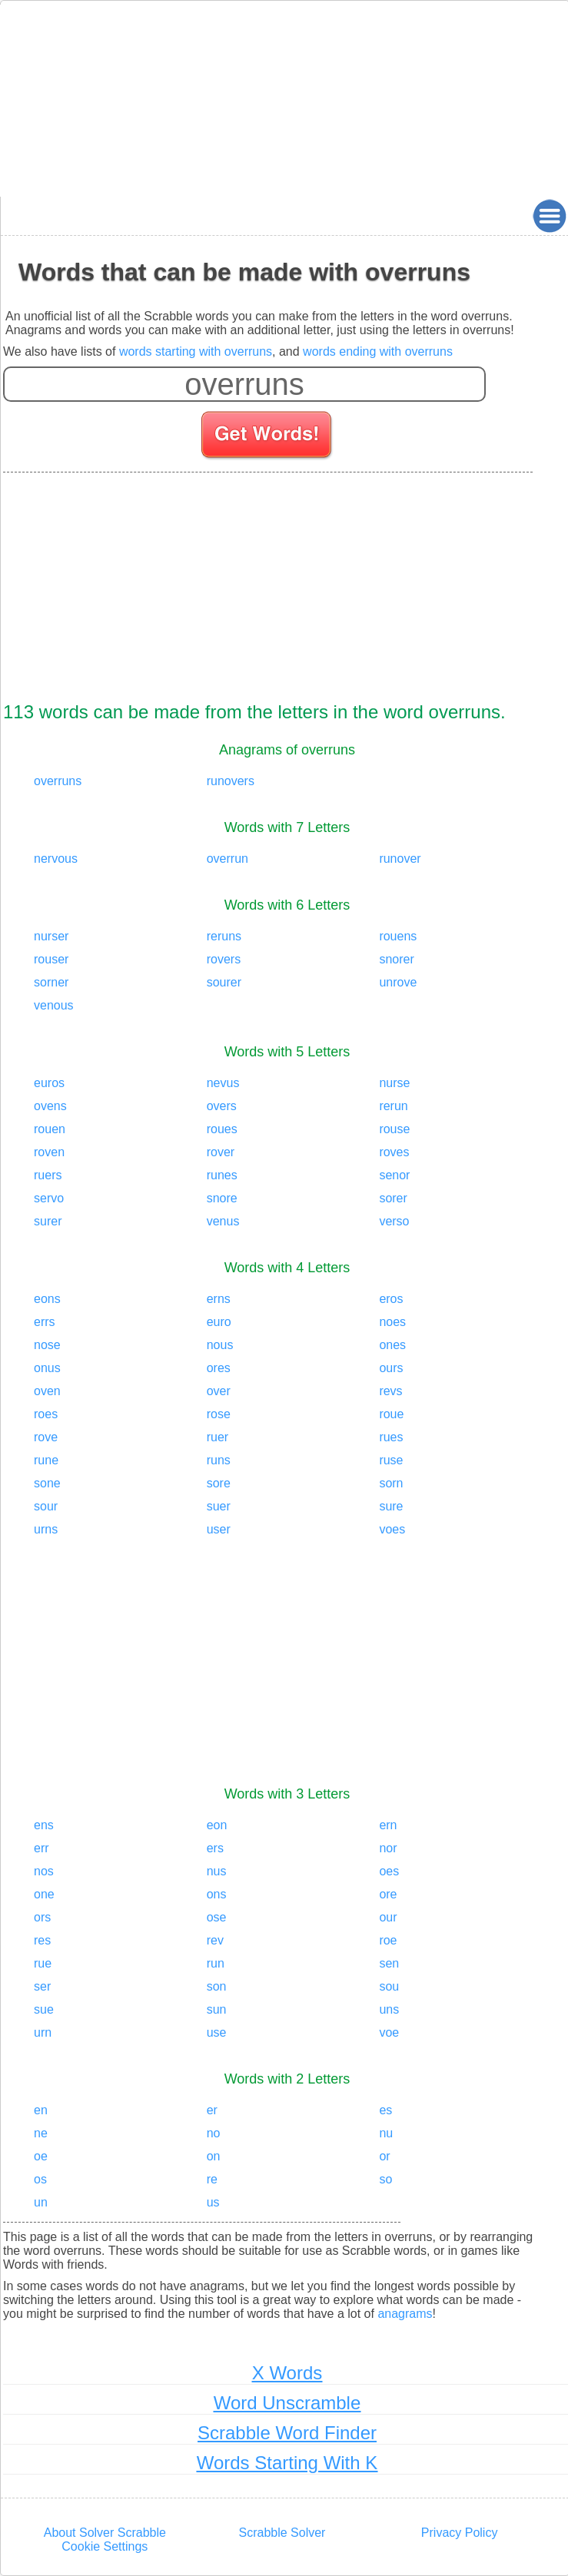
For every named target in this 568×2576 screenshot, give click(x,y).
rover (220, 1152)
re (212, 2179)
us (213, 2202)
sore (219, 1483)
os (40, 2179)
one (44, 1894)
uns (389, 2009)
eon (217, 1825)
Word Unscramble (287, 2402)
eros (391, 1298)
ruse (391, 1460)
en (41, 2110)
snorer (396, 959)
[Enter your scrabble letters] (244, 384)
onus (47, 1367)
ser (42, 1986)
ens (44, 1825)
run (215, 1963)
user (219, 1529)
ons (217, 1894)
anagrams (404, 2313)
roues (222, 1128)
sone (47, 1483)
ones (392, 1344)
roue (391, 1414)
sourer (224, 982)
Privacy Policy (459, 2532)
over (219, 1390)
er (212, 2110)
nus (217, 1871)
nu (386, 2133)
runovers (230, 780)
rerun (393, 1105)
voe (389, 2032)
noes (392, 1321)
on (214, 2156)
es (385, 2110)
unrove (398, 982)
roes (46, 1414)
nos (44, 1871)
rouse (394, 1128)
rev (215, 1940)
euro (219, 1321)
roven (49, 1152)
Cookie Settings (104, 2546)
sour (46, 1506)
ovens (50, 1105)
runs (219, 1460)
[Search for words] (268, 437)
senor (394, 1175)
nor (388, 1848)
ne (41, 2133)
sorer (393, 1198)
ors (42, 1917)
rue (42, 1963)
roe (388, 1940)
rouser (51, 959)
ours (391, 1367)
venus (223, 1221)
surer (47, 1221)
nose (47, 1344)
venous (54, 1005)
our (388, 1917)
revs (390, 1390)
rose (219, 1414)
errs (44, 1321)
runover (399, 858)
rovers (224, 959)
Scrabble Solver (282, 2532)
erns (219, 1298)
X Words (287, 2372)
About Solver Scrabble (105, 2532)
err (41, 1848)
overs (222, 1105)
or (384, 2156)
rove (46, 1437)
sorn (391, 1483)
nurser (51, 936)
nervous (56, 858)
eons (47, 1298)
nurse (394, 1082)
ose (217, 1917)
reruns (224, 936)
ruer (217, 1437)
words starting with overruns (195, 351)
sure (391, 1506)
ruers (47, 1175)
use (217, 2032)
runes (222, 1175)
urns (46, 1529)
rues (391, 1437)
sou (389, 1986)
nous (220, 1344)
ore (388, 1894)
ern (388, 1825)
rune (46, 1460)
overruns (57, 780)
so (385, 2179)
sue (44, 2009)
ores (219, 1367)
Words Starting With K (287, 2462)
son (217, 1986)
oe (41, 2156)
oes (389, 1871)
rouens (398, 936)
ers (215, 1848)
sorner (51, 982)
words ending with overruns (378, 351)
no (214, 2133)
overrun (227, 858)
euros (49, 1082)
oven (47, 1390)
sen (389, 1963)
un (41, 2202)
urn (42, 2032)
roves (394, 1152)
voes (392, 1529)
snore (222, 1198)
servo (49, 1198)
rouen (49, 1128)
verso (394, 1221)
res (42, 1940)
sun (217, 2009)
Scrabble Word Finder (287, 2432)
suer (219, 1506)
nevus (223, 1082)
